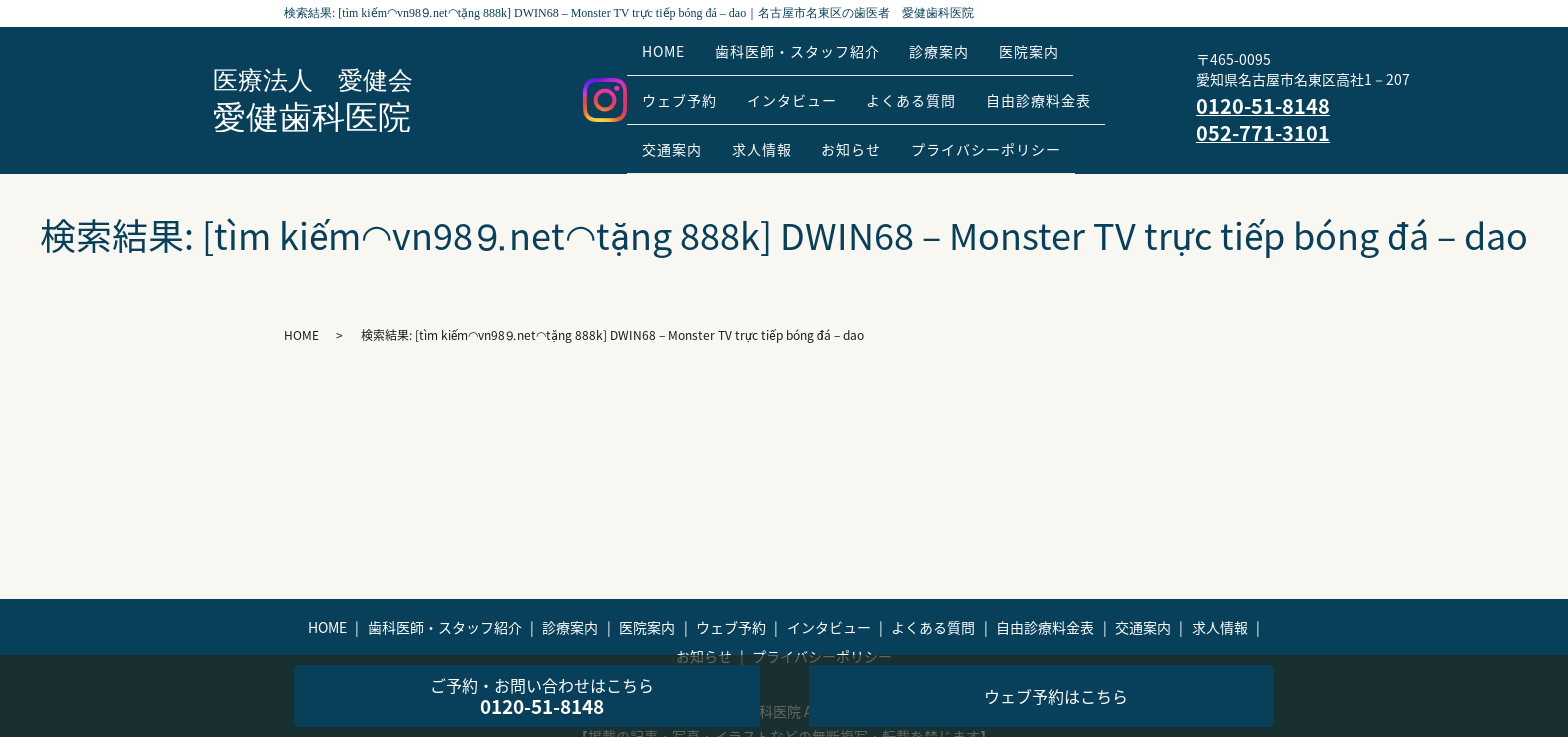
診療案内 (970, 54)
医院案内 (1072, 54)
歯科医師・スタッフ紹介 (815, 54)
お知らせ (882, 117)
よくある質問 (942, 85)
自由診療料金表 (1081, 85)
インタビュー (810, 85)
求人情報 (780, 117)
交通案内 (678, 117)
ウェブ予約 (685, 85)
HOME (669, 54)
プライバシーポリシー (1029, 117)
